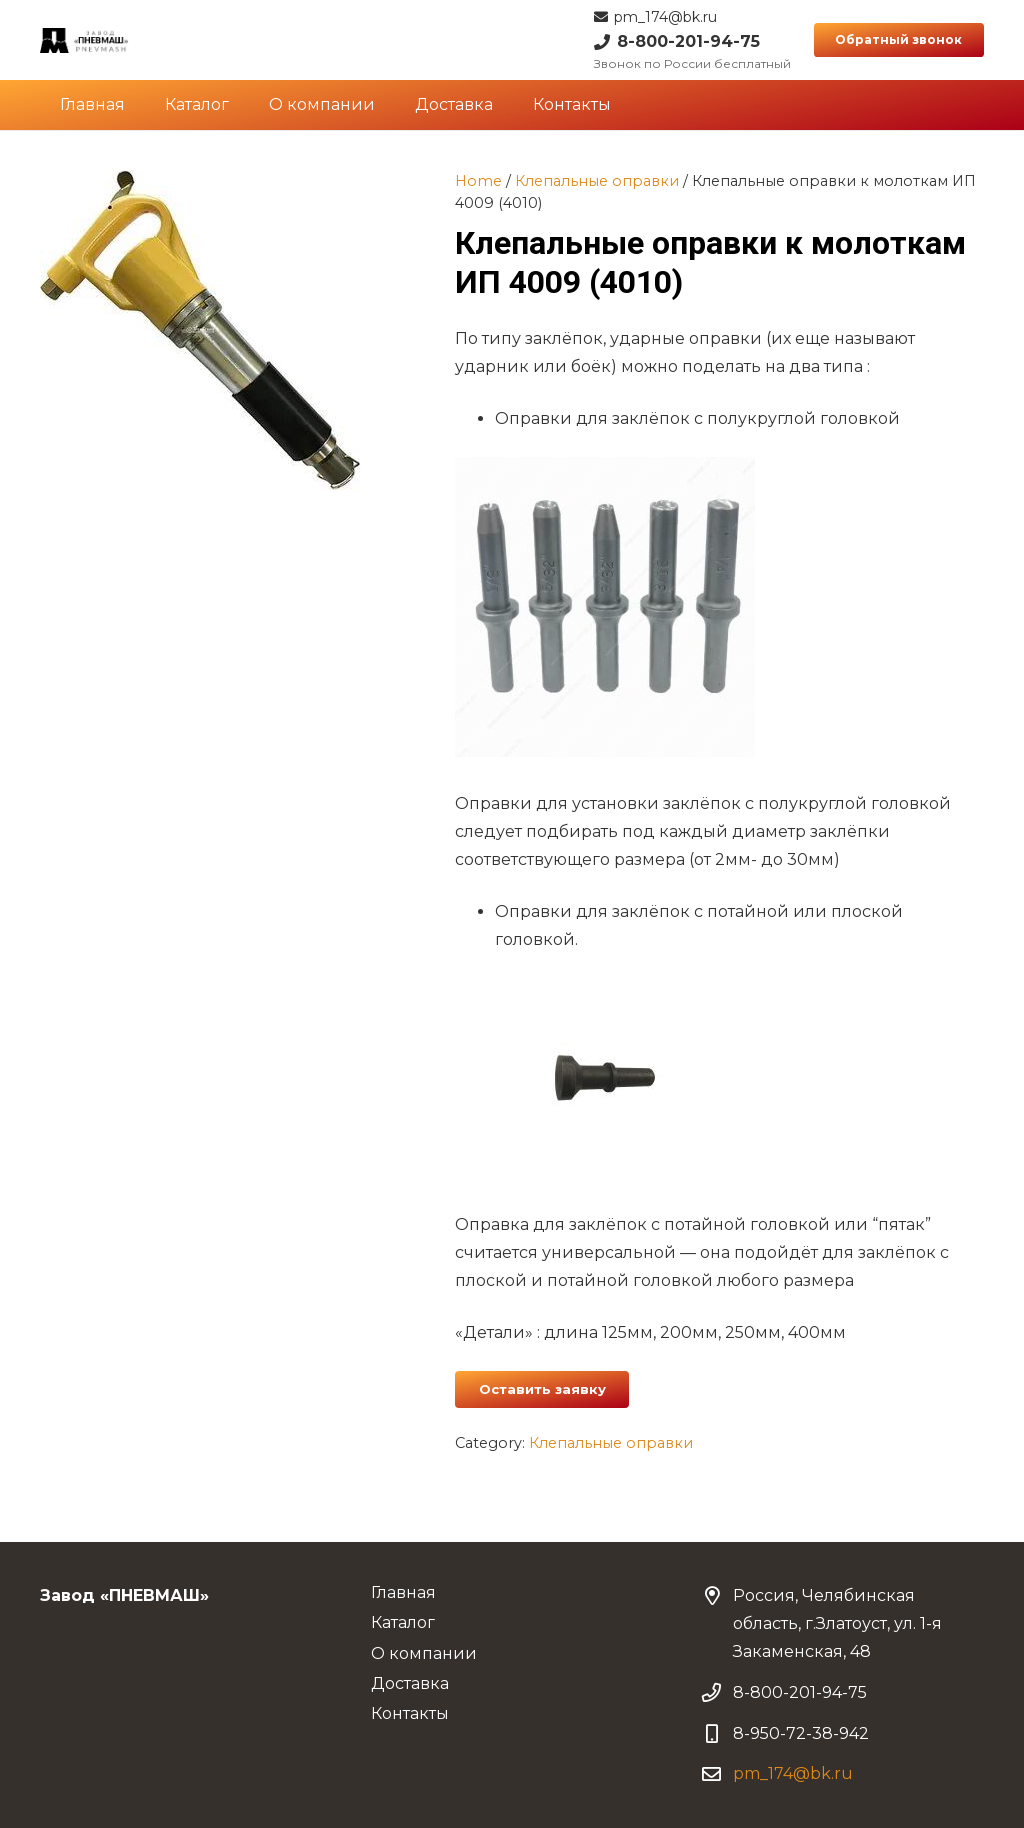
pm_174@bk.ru (793, 1773)
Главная (403, 1592)
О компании (424, 1653)
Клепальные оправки (597, 181)
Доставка (410, 1683)
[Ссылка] (84, 40)
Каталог (403, 1622)
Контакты (410, 1713)
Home (478, 181)
